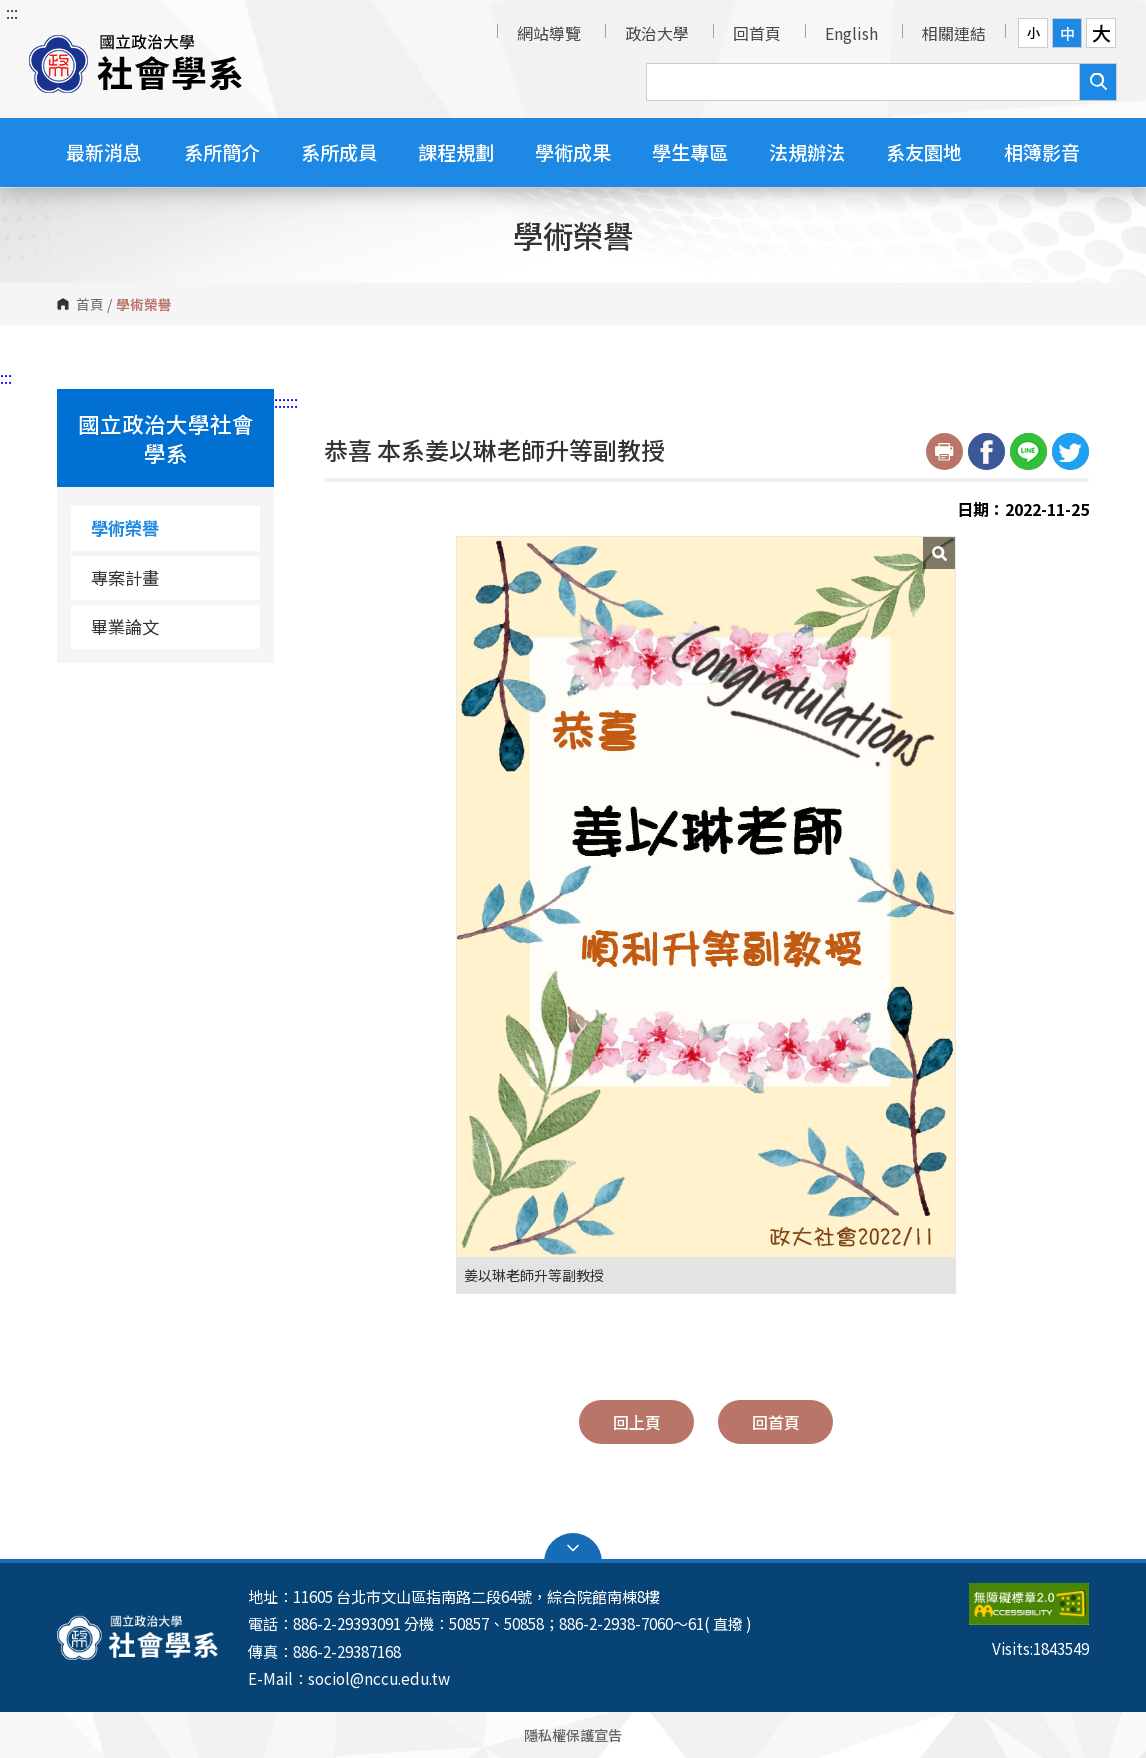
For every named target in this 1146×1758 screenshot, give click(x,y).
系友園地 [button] (924, 151)
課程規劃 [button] (456, 151)
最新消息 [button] (104, 151)
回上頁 (637, 1422)
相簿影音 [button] (1042, 151)
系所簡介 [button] (222, 151)
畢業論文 (125, 626)
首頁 (90, 304)
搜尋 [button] (1098, 82)
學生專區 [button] (690, 151)
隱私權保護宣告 (573, 1734)
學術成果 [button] (573, 151)
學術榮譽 (125, 527)
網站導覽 (549, 33)
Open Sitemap (573, 1548)
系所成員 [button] (339, 151)
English (851, 33)
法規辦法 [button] (807, 151)
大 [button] (1101, 33)
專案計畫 (125, 577)
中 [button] (1067, 33)
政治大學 (657, 33)
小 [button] (1033, 32)
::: (12, 12)
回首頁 (757, 33)
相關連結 (954, 33)
